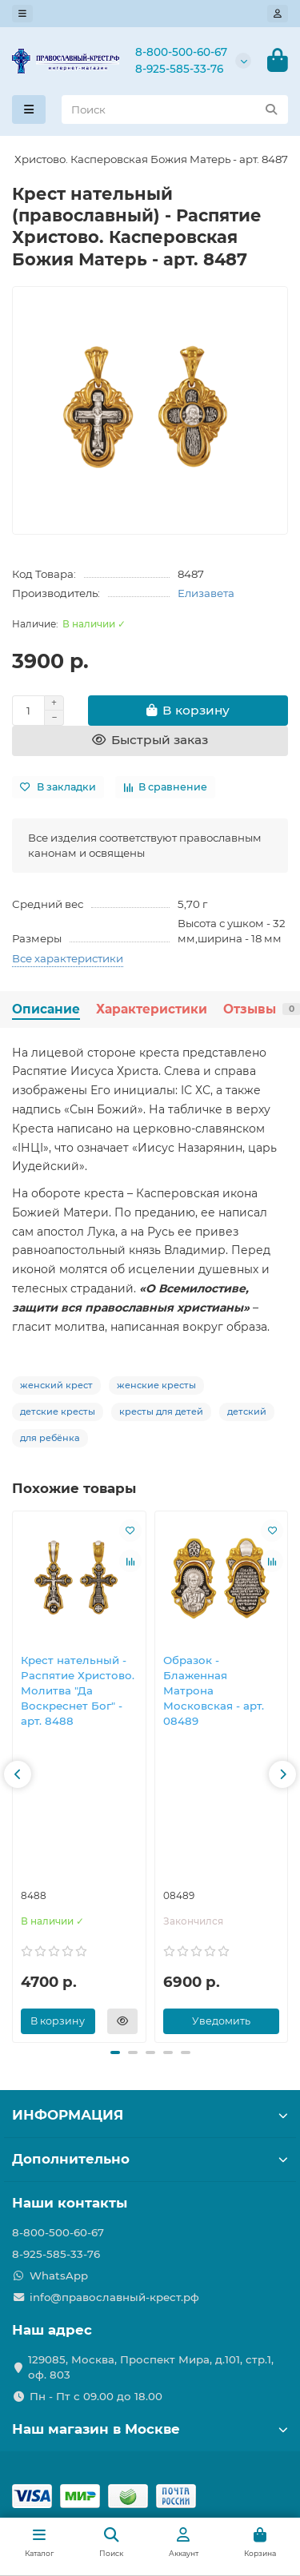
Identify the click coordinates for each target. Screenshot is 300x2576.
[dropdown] (22, 13)
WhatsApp (59, 2275)
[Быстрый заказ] (150, 741)
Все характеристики (67, 958)
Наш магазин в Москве (150, 2429)
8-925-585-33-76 (179, 68)
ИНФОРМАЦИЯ (150, 2115)
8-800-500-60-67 (181, 52)
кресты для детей (161, 1411)
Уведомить (221, 2021)
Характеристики (151, 1009)
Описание (46, 1009)
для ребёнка (50, 1437)
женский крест (56, 1385)
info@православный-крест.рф (114, 2297)
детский (246, 1411)
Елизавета (206, 593)
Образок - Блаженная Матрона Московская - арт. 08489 (213, 1691)
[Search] (175, 109)
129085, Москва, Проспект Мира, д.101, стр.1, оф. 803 (151, 2367)
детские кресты (57, 1411)
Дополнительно (150, 2159)
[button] (17, 1774)
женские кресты (156, 1385)
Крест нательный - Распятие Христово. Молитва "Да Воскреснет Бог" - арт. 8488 (77, 1691)
